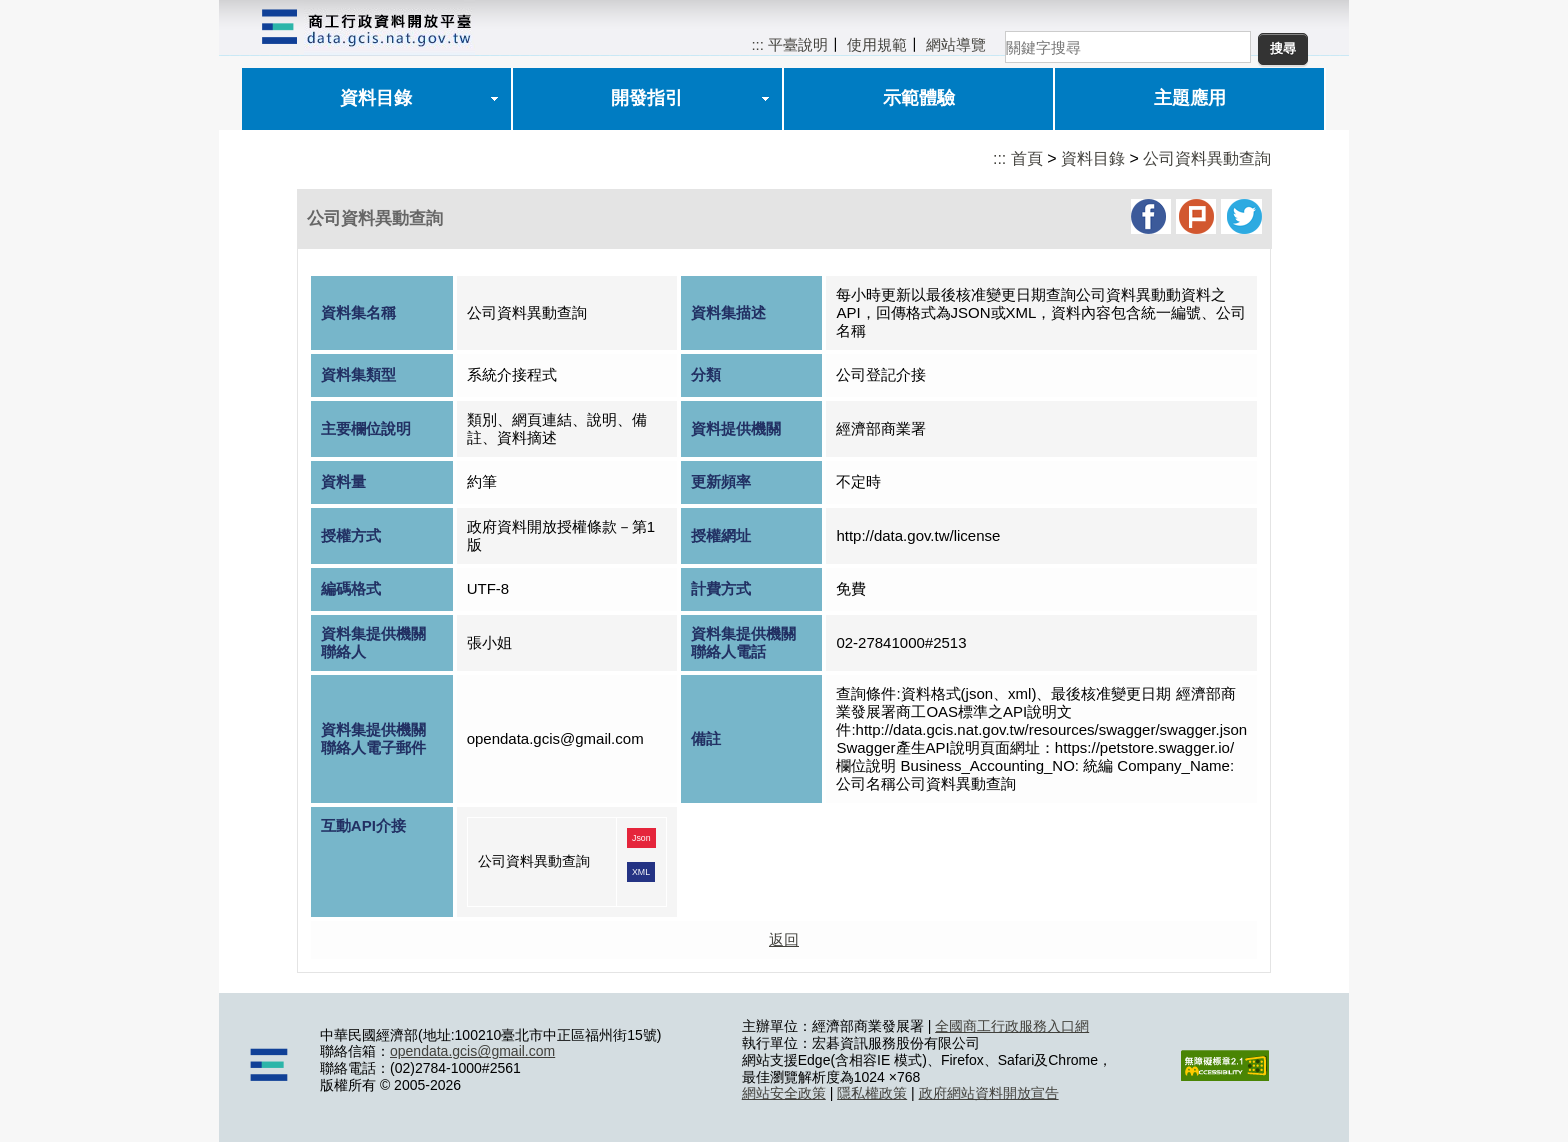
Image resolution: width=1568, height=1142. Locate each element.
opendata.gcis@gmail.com (472, 1051)
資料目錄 (376, 98)
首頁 (1027, 158)
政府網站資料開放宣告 (989, 1093)
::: (757, 44)
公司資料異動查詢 (1207, 158)
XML (641, 872)
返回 (784, 939)
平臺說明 (798, 44)
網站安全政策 (784, 1093)
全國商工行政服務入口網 (1012, 1026)
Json (641, 838)
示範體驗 (919, 98)
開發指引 (647, 98)
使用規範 (877, 44)
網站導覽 (956, 44)
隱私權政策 (872, 1093)
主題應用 (1190, 98)
